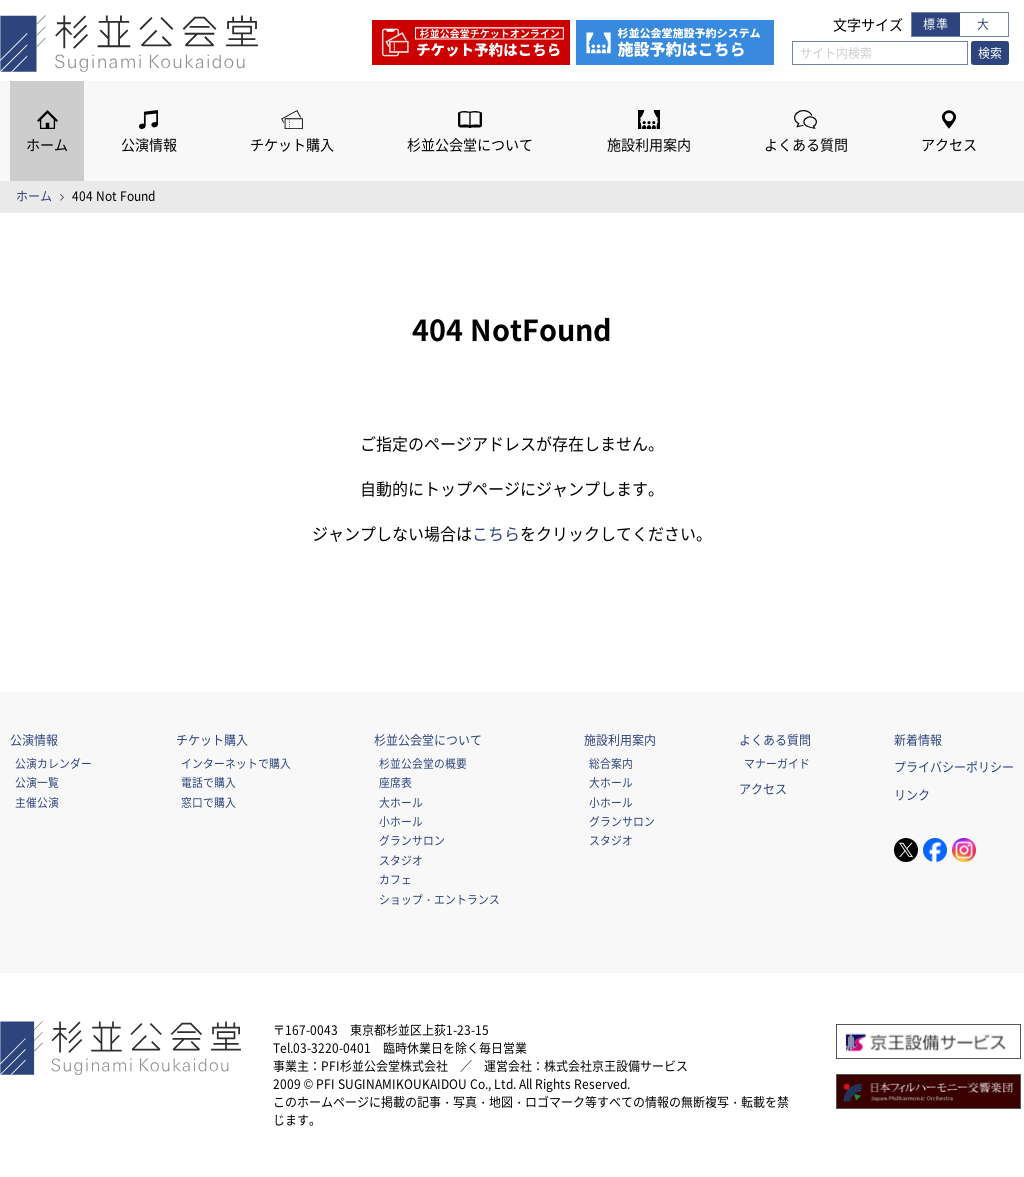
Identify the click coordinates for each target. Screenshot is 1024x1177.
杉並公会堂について (470, 144)
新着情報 (918, 740)
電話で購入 (208, 782)
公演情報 (149, 144)
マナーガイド (777, 763)
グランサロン (412, 840)
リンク (912, 795)
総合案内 (611, 763)
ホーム (47, 144)
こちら (496, 533)
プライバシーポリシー (954, 767)
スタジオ (401, 860)
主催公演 (37, 802)
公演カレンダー (53, 763)
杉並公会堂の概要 (423, 763)
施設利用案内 (649, 144)
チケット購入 (292, 144)
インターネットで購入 (236, 763)
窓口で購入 (208, 802)
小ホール (401, 821)
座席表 (395, 782)
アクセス (949, 144)
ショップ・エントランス (439, 899)
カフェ (395, 879)
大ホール (401, 802)
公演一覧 (37, 782)
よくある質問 (806, 144)
